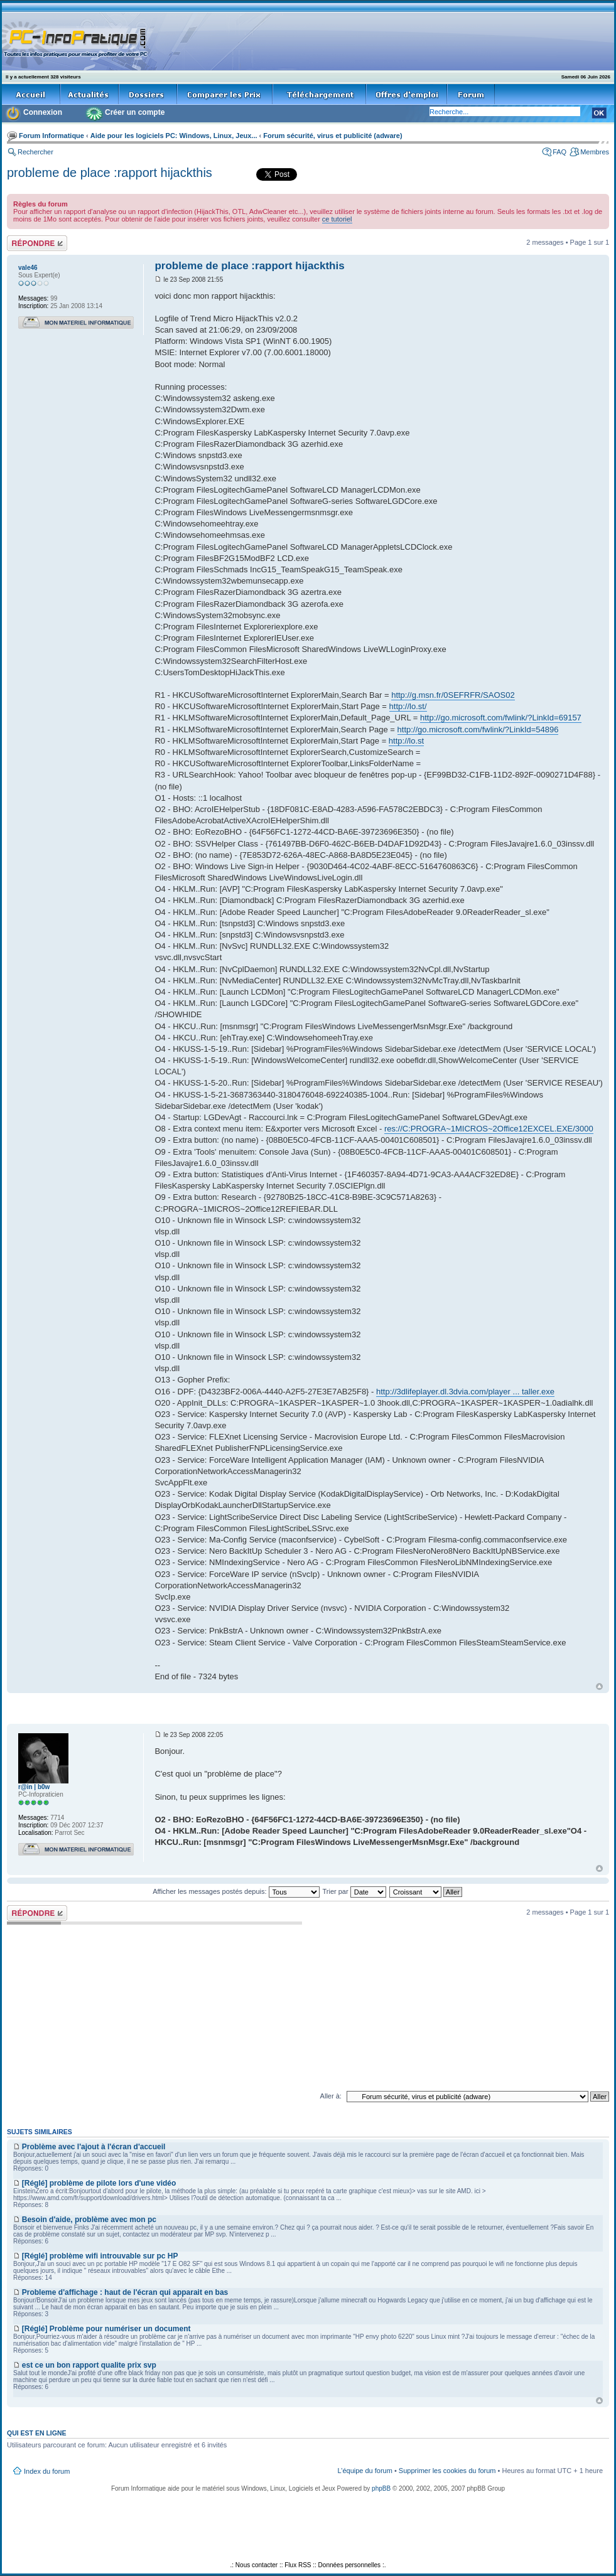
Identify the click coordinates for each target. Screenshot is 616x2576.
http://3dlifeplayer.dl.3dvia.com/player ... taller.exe (465, 1391)
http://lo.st (406, 741)
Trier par (354, 1891)
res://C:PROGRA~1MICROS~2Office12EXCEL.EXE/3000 (488, 1128)
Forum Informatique (51, 135)
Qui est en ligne (37, 2433)
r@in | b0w (34, 1786)
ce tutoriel (337, 219)
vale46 (28, 267)
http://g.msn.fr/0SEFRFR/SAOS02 (453, 695)
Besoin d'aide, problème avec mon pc (89, 2219)
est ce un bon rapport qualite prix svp (89, 2365)
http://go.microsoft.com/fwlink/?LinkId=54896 (478, 729)
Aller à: (331, 2096)
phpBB (381, 2488)
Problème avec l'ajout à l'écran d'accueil (94, 2146)
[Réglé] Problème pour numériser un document (106, 2328)
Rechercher (35, 152)
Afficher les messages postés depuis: (236, 1891)
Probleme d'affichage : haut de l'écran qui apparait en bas (125, 2292)
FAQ (559, 152)
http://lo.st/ (408, 706)
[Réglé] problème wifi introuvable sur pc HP (100, 2256)
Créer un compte (135, 112)
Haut (599, 1686)
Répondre (37, 243)
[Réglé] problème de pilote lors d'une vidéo (99, 2183)
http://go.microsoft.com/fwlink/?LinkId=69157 (500, 717)
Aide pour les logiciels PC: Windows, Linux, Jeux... (173, 135)
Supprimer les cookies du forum (447, 2470)
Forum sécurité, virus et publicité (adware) (332, 135)
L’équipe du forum (364, 2470)
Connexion (42, 112)
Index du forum (47, 2471)
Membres (594, 152)
